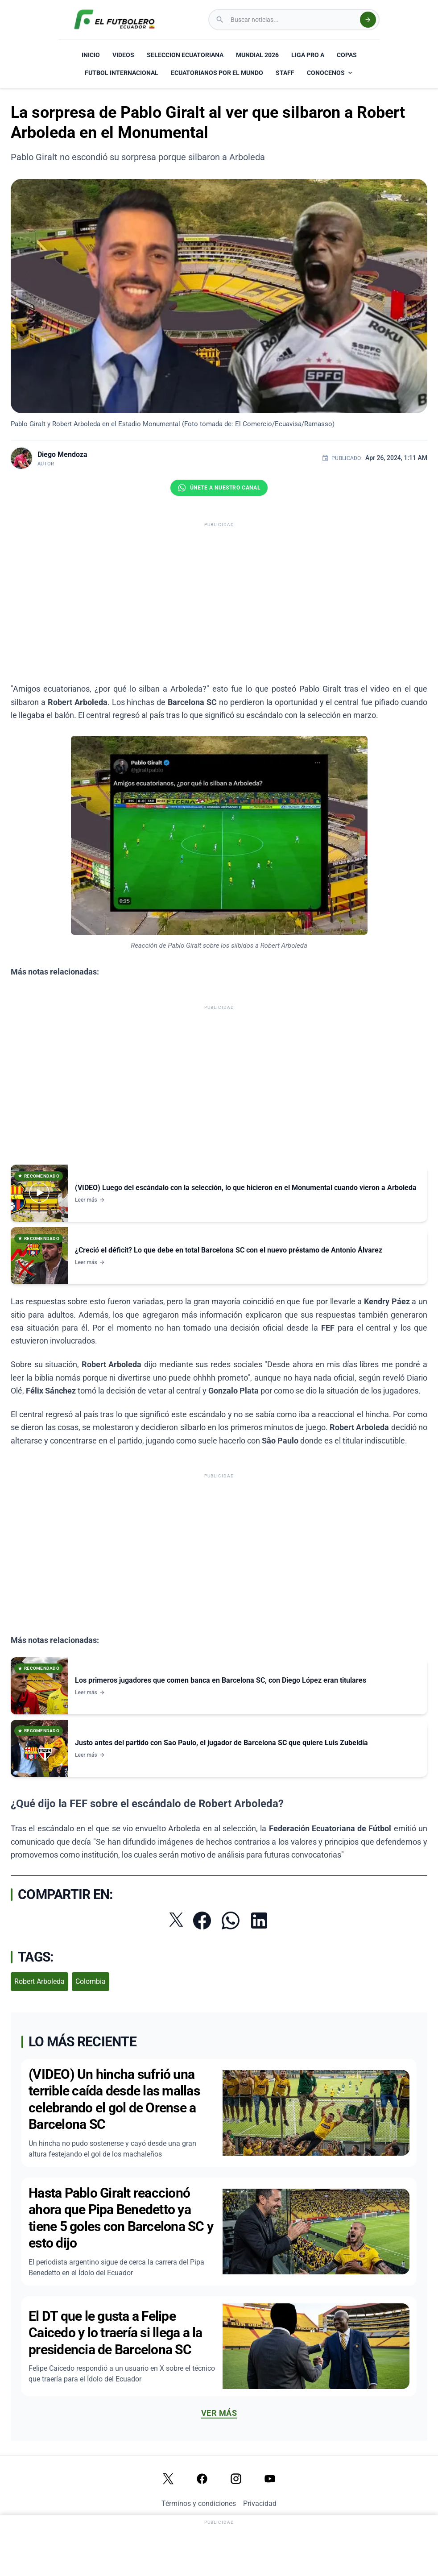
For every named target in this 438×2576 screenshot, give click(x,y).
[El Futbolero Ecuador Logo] (114, 19)
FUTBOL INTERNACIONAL (121, 72)
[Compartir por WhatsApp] (230, 1920)
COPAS (347, 54)
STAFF (285, 72)
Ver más (219, 2413)
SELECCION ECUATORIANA (185, 54)
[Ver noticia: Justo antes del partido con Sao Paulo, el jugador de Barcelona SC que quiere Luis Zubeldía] (219, 1748)
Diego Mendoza (62, 454)
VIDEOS (123, 54)
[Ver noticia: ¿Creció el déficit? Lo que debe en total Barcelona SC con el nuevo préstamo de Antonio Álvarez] (219, 1255)
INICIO (91, 54)
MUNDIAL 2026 (257, 54)
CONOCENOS (330, 72)
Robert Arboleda (39, 1981)
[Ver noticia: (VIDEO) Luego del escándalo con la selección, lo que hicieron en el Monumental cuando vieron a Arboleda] (219, 1193)
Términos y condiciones (198, 2503)
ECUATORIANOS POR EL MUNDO (217, 72)
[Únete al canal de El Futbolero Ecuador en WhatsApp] (219, 488)
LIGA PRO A (307, 54)
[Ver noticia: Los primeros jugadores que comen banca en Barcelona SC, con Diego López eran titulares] (219, 1685)
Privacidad (260, 2503)
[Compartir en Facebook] (202, 1920)
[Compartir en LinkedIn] (259, 1920)
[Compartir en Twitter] (176, 1920)
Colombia (90, 1981)
